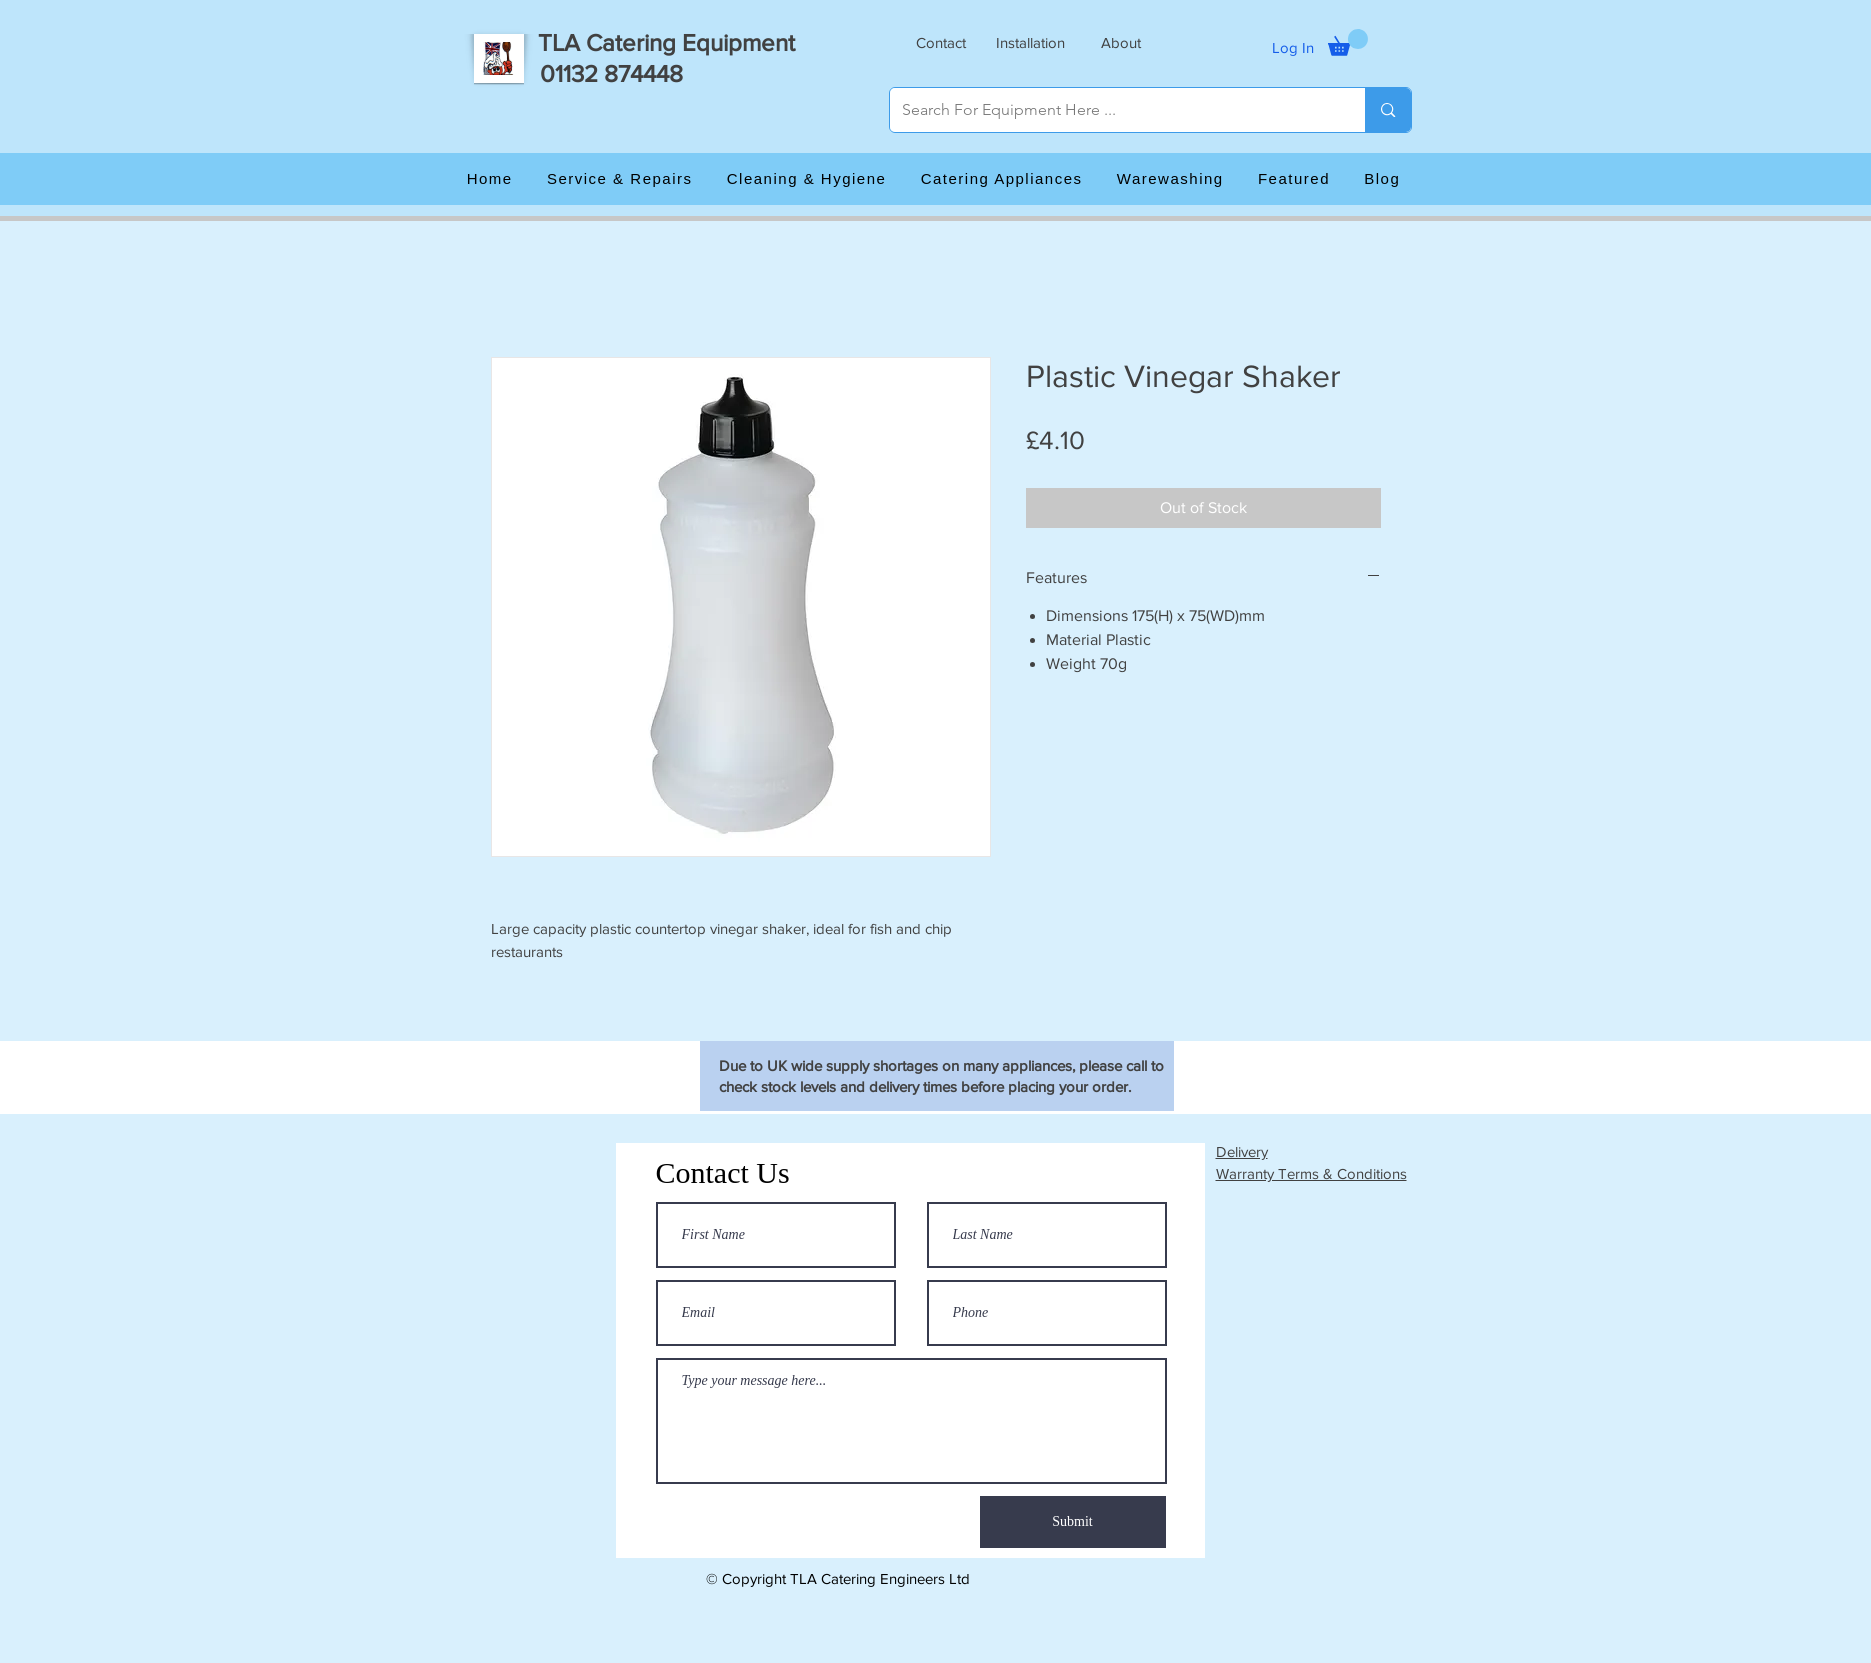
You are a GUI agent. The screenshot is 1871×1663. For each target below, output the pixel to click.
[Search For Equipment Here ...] (1113, 110)
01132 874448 (611, 73)
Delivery (1242, 1151)
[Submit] (1073, 1522)
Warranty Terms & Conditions (1311, 1173)
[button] (941, 42)
